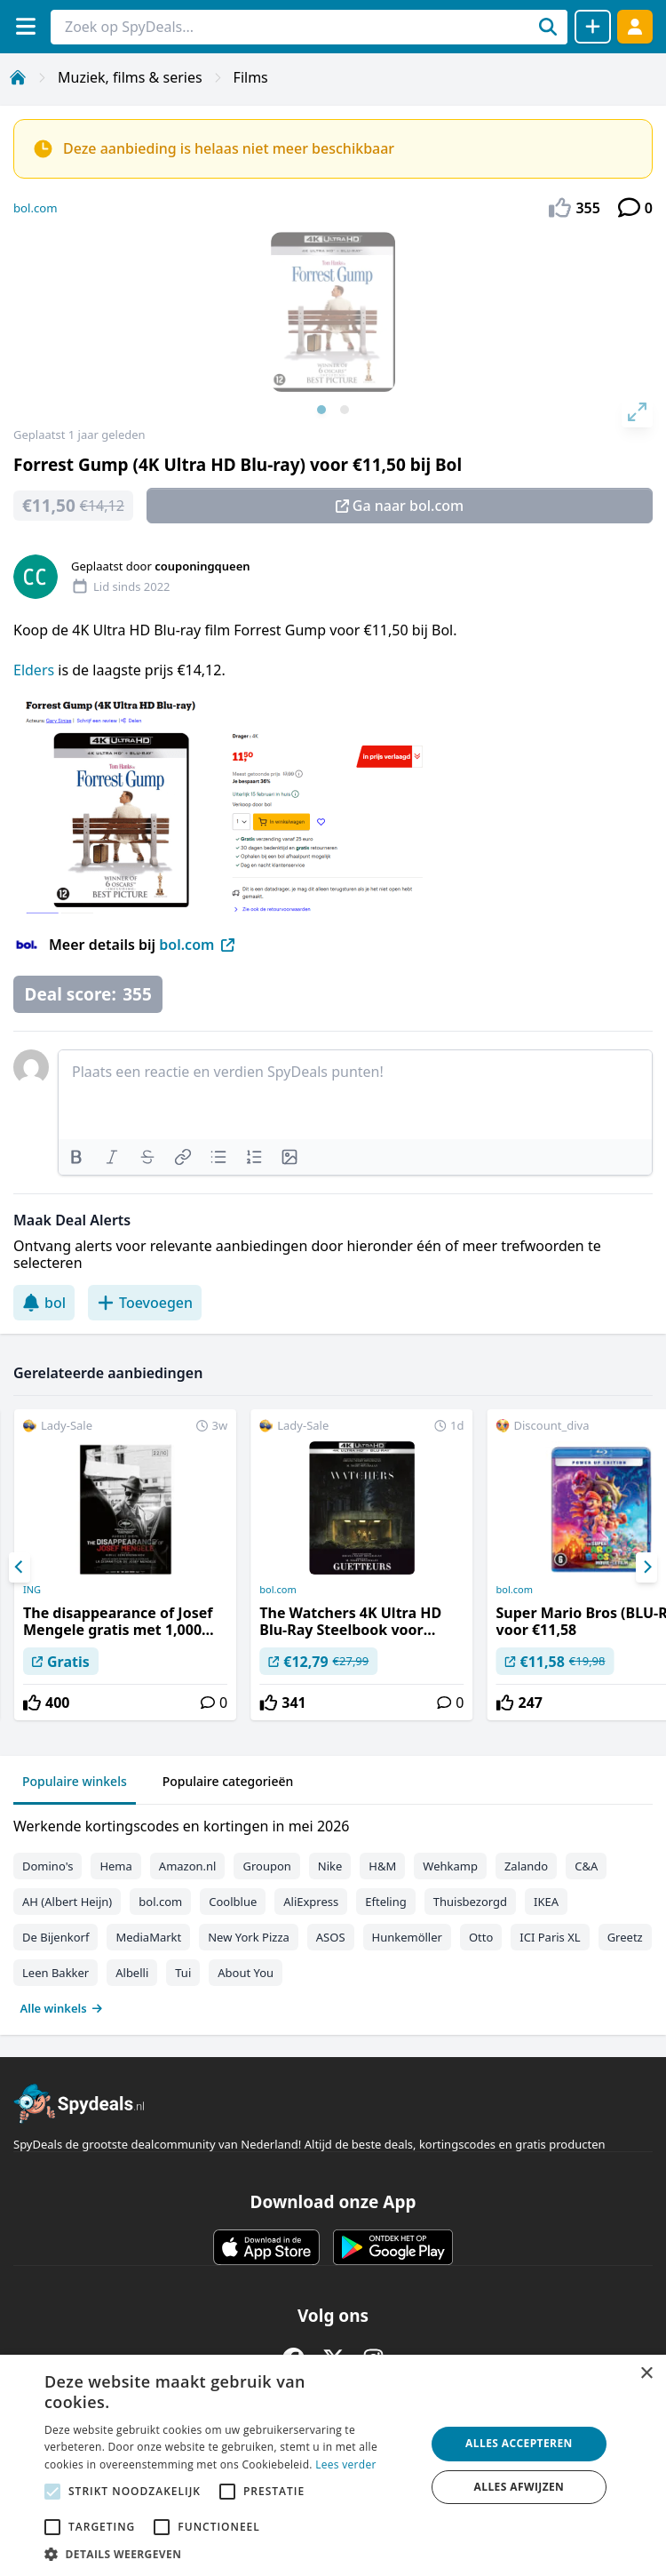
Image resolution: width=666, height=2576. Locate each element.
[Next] (646, 1567)
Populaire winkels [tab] (74, 1781)
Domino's (47, 1866)
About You (246, 1973)
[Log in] (635, 26)
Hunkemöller (407, 1937)
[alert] (333, 2465)
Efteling (385, 1902)
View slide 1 (321, 409)
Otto (481, 1937)
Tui (183, 1973)
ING (32, 1589)
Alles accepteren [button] (519, 2443)
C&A (586, 1866)
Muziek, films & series (130, 77)
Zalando (526, 1866)
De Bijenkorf (55, 1937)
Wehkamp (450, 1866)
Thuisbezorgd (470, 1902)
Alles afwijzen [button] (519, 2486)
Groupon (266, 1866)
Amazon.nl (188, 1866)
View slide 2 (344, 409)
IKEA (546, 1902)
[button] (229, 2554)
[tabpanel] (333, 1913)
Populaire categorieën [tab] (228, 1781)
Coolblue (233, 1902)
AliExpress (310, 1902)
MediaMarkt (148, 1937)
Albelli (131, 1973)
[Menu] (25, 26)
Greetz (625, 1937)
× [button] (646, 2374)
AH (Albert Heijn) (67, 1902)
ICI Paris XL (549, 1937)
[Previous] (19, 1567)
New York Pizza (248, 1937)
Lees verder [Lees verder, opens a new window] (346, 2464)
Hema (115, 1866)
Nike (330, 1866)
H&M (382, 1866)
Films (251, 77)
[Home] (18, 77)
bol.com (35, 208)
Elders (33, 670)
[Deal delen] (593, 27)
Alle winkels (61, 2008)
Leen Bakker (55, 1973)
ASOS (330, 1937)
